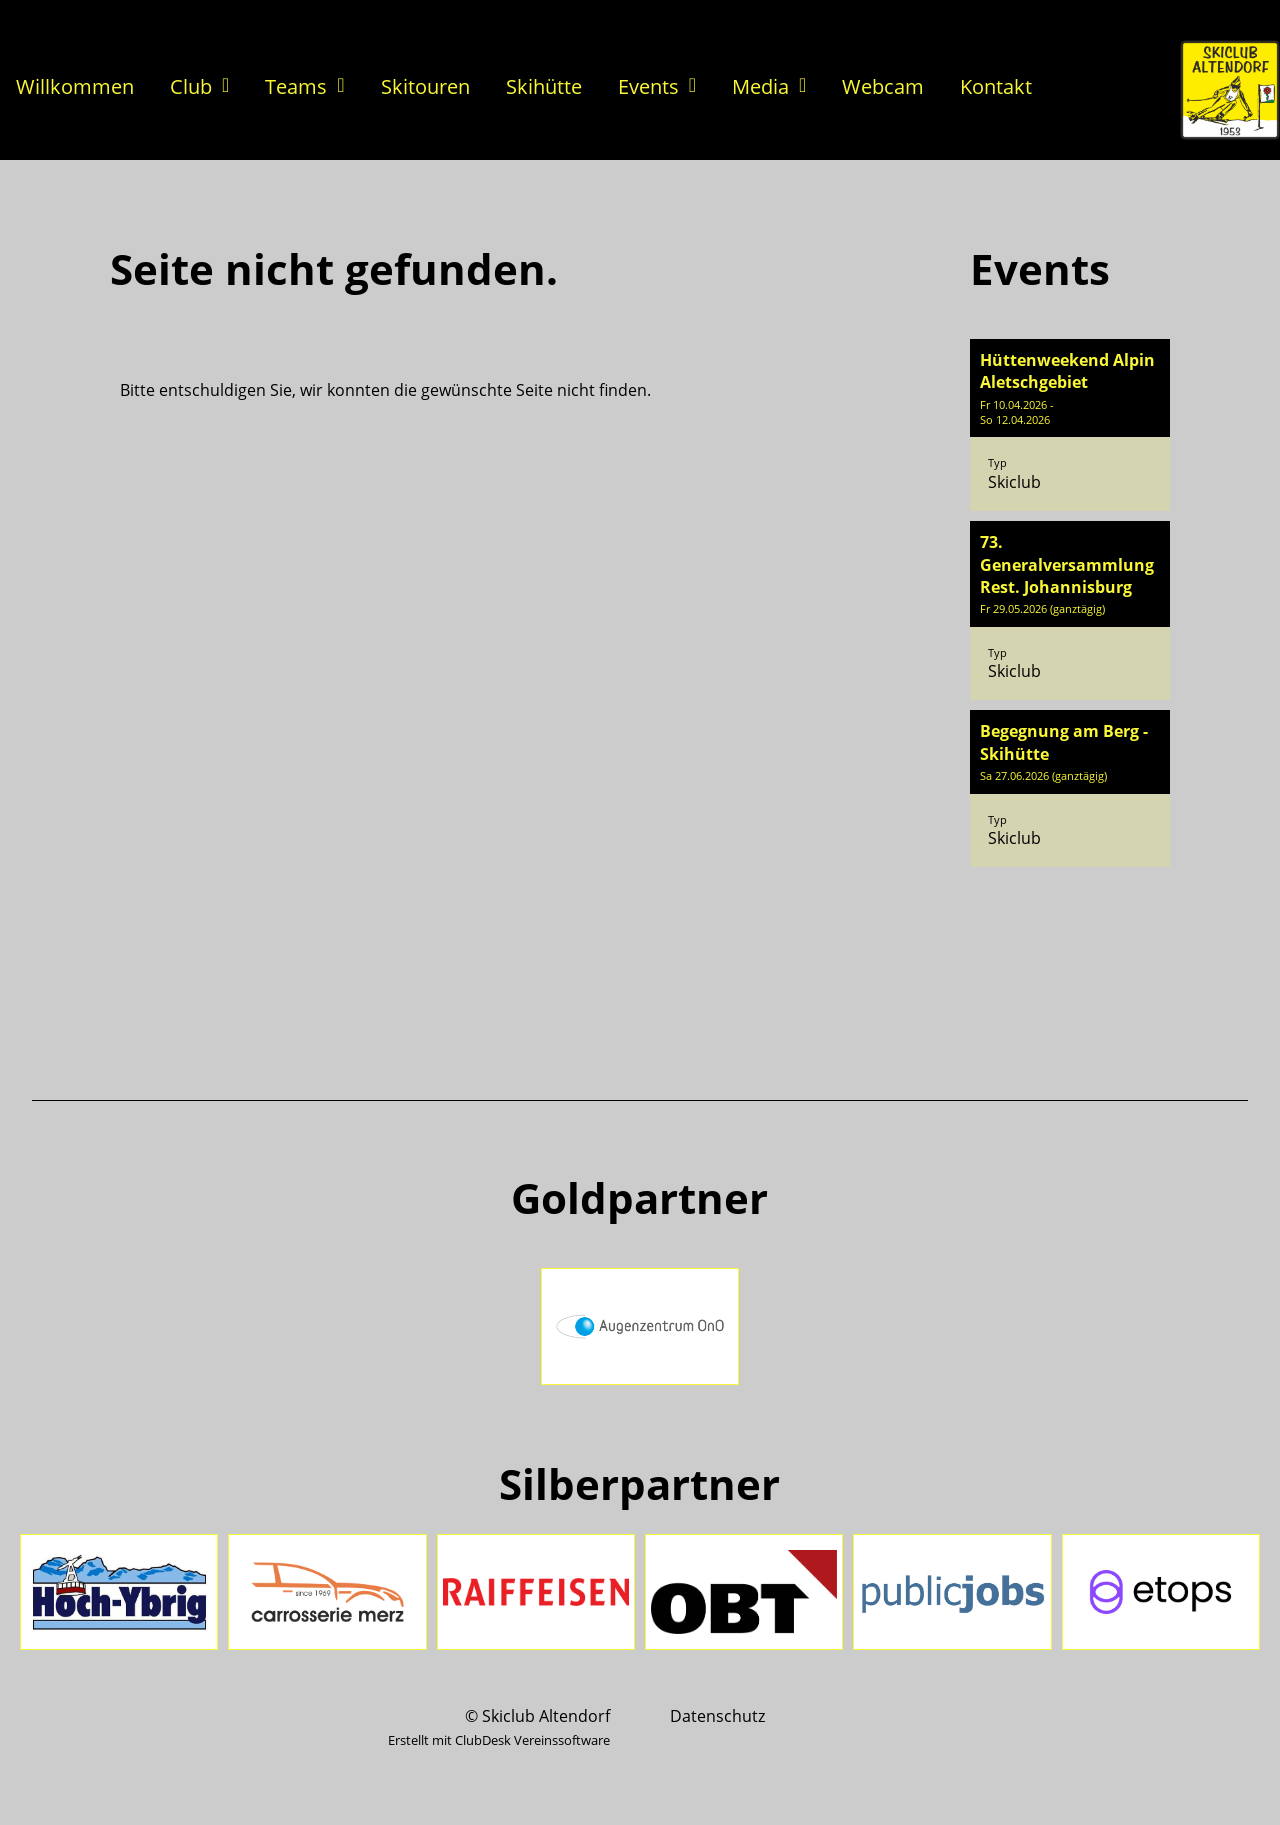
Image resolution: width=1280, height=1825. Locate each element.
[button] (1070, 425)
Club (199, 86)
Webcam (883, 86)
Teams (304, 86)
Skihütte (544, 86)
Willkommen (75, 86)
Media (769, 86)
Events (657, 86)
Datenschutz (717, 1716)
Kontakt (996, 86)
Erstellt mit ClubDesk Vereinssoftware (499, 1740)
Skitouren (425, 86)
